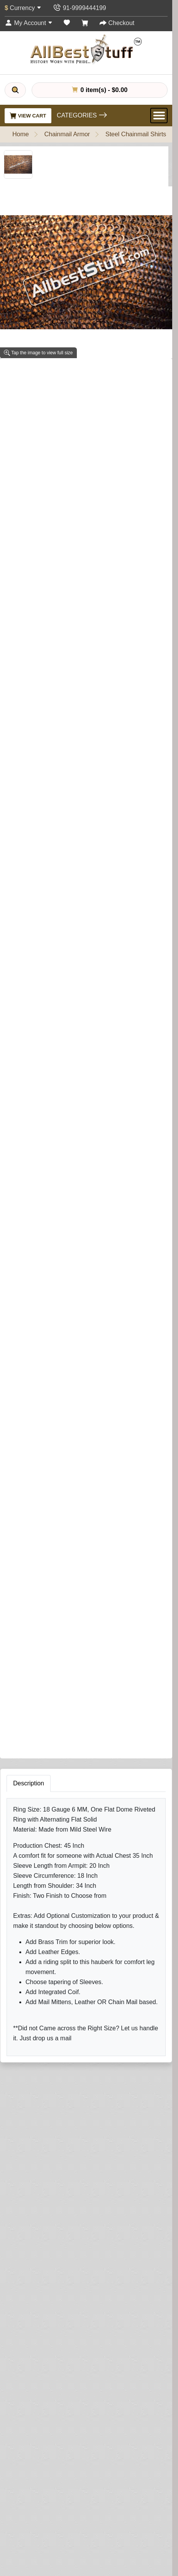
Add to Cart (36, 1087)
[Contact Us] (79, 8)
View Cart (28, 115)
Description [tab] (28, 1198)
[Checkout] (117, 23)
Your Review (37, 1737)
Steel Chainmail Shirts (135, 134)
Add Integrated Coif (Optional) (47, 759)
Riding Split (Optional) (36, 1026)
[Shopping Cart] (84, 23)
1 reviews (64, 372)
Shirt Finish (26, 491)
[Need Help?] (121, 1085)
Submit (32, 1862)
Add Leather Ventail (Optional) (47, 640)
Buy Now (90, 1087)
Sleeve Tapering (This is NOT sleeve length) (70, 610)
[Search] (15, 90)
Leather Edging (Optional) (41, 908)
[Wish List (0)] (67, 23)
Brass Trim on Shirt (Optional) (47, 877)
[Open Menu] (159, 115)
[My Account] (29, 23)
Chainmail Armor (67, 134)
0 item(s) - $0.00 (99, 89)
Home (20, 134)
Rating (29, 1816)
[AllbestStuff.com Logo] (86, 49)
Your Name (35, 1702)
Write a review (106, 372)
